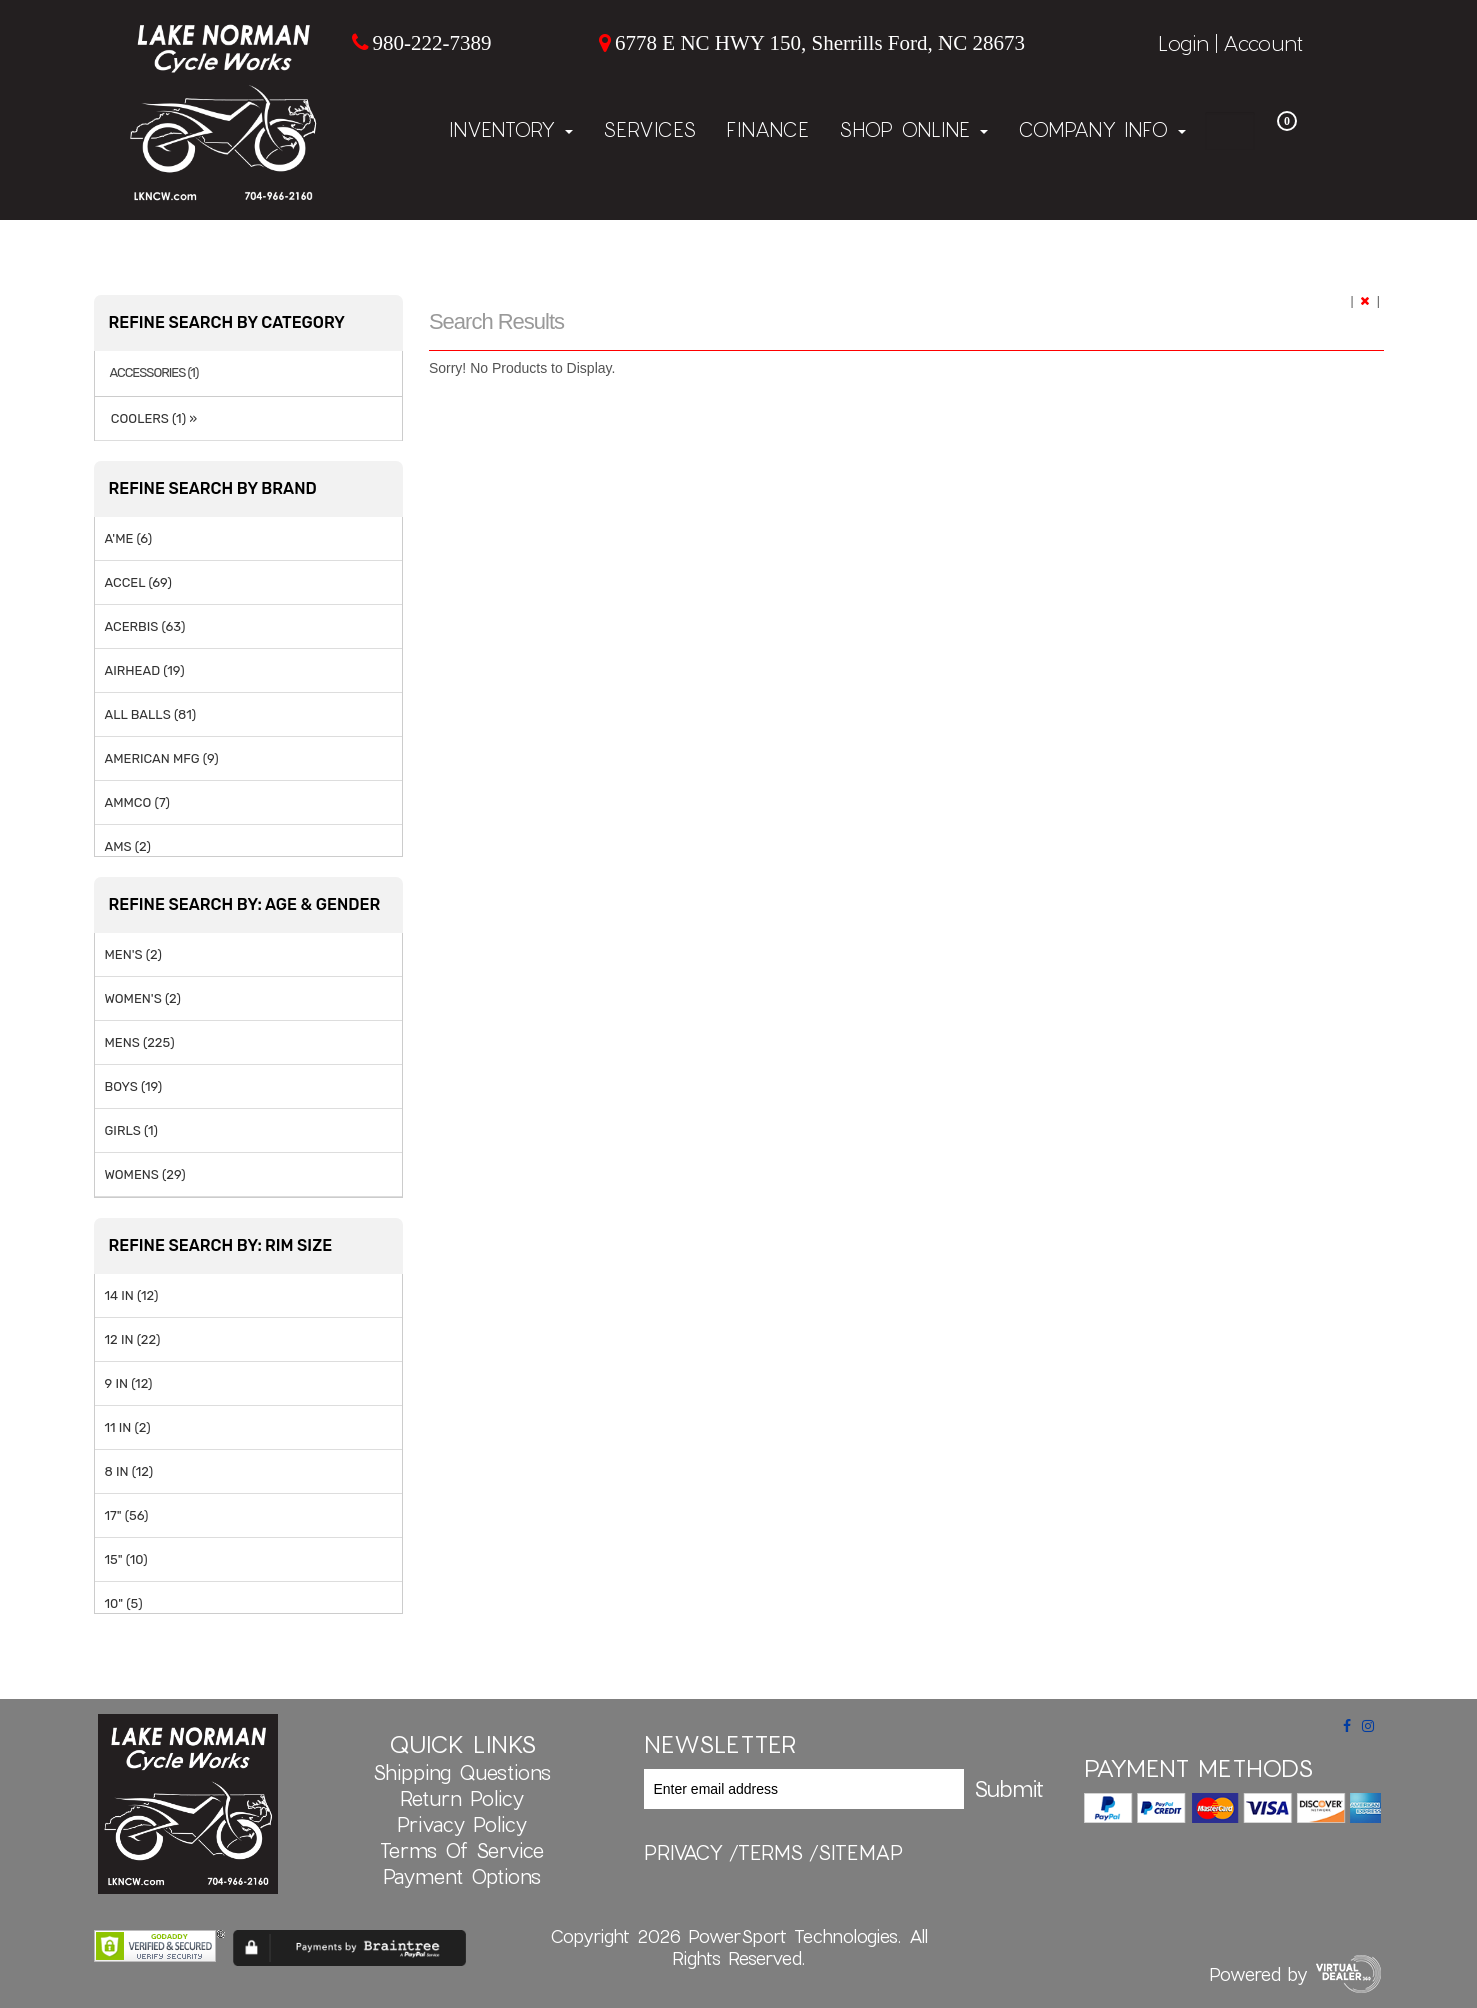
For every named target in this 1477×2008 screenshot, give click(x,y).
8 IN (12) (129, 1471)
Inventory (511, 129)
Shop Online (913, 129)
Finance (767, 129)
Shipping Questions (462, 1772)
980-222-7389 (431, 43)
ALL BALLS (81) (151, 714)
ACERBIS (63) (145, 626)
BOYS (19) (134, 1086)
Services (649, 129)
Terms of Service (462, 1850)
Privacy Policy (462, 1824)
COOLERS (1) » (151, 418)
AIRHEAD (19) (145, 670)
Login (1183, 42)
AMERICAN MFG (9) (162, 758)
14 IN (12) (132, 1295)
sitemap (860, 1852)
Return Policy (462, 1798)
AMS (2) (128, 846)
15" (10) (126, 1559)
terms (770, 1852)
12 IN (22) (133, 1339)
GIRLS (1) (131, 1130)
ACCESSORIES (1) (154, 373)
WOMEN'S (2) (143, 998)
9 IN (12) (129, 1383)
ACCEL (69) (138, 582)
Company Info (1102, 129)
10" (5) (124, 1603)
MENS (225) (140, 1042)
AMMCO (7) (137, 802)
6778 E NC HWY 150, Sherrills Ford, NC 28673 (820, 43)
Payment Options (462, 1876)
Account (1263, 42)
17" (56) (127, 1515)
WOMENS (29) (145, 1174)
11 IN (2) (128, 1427)
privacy (683, 1852)
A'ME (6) (129, 538)
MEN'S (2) (133, 954)
